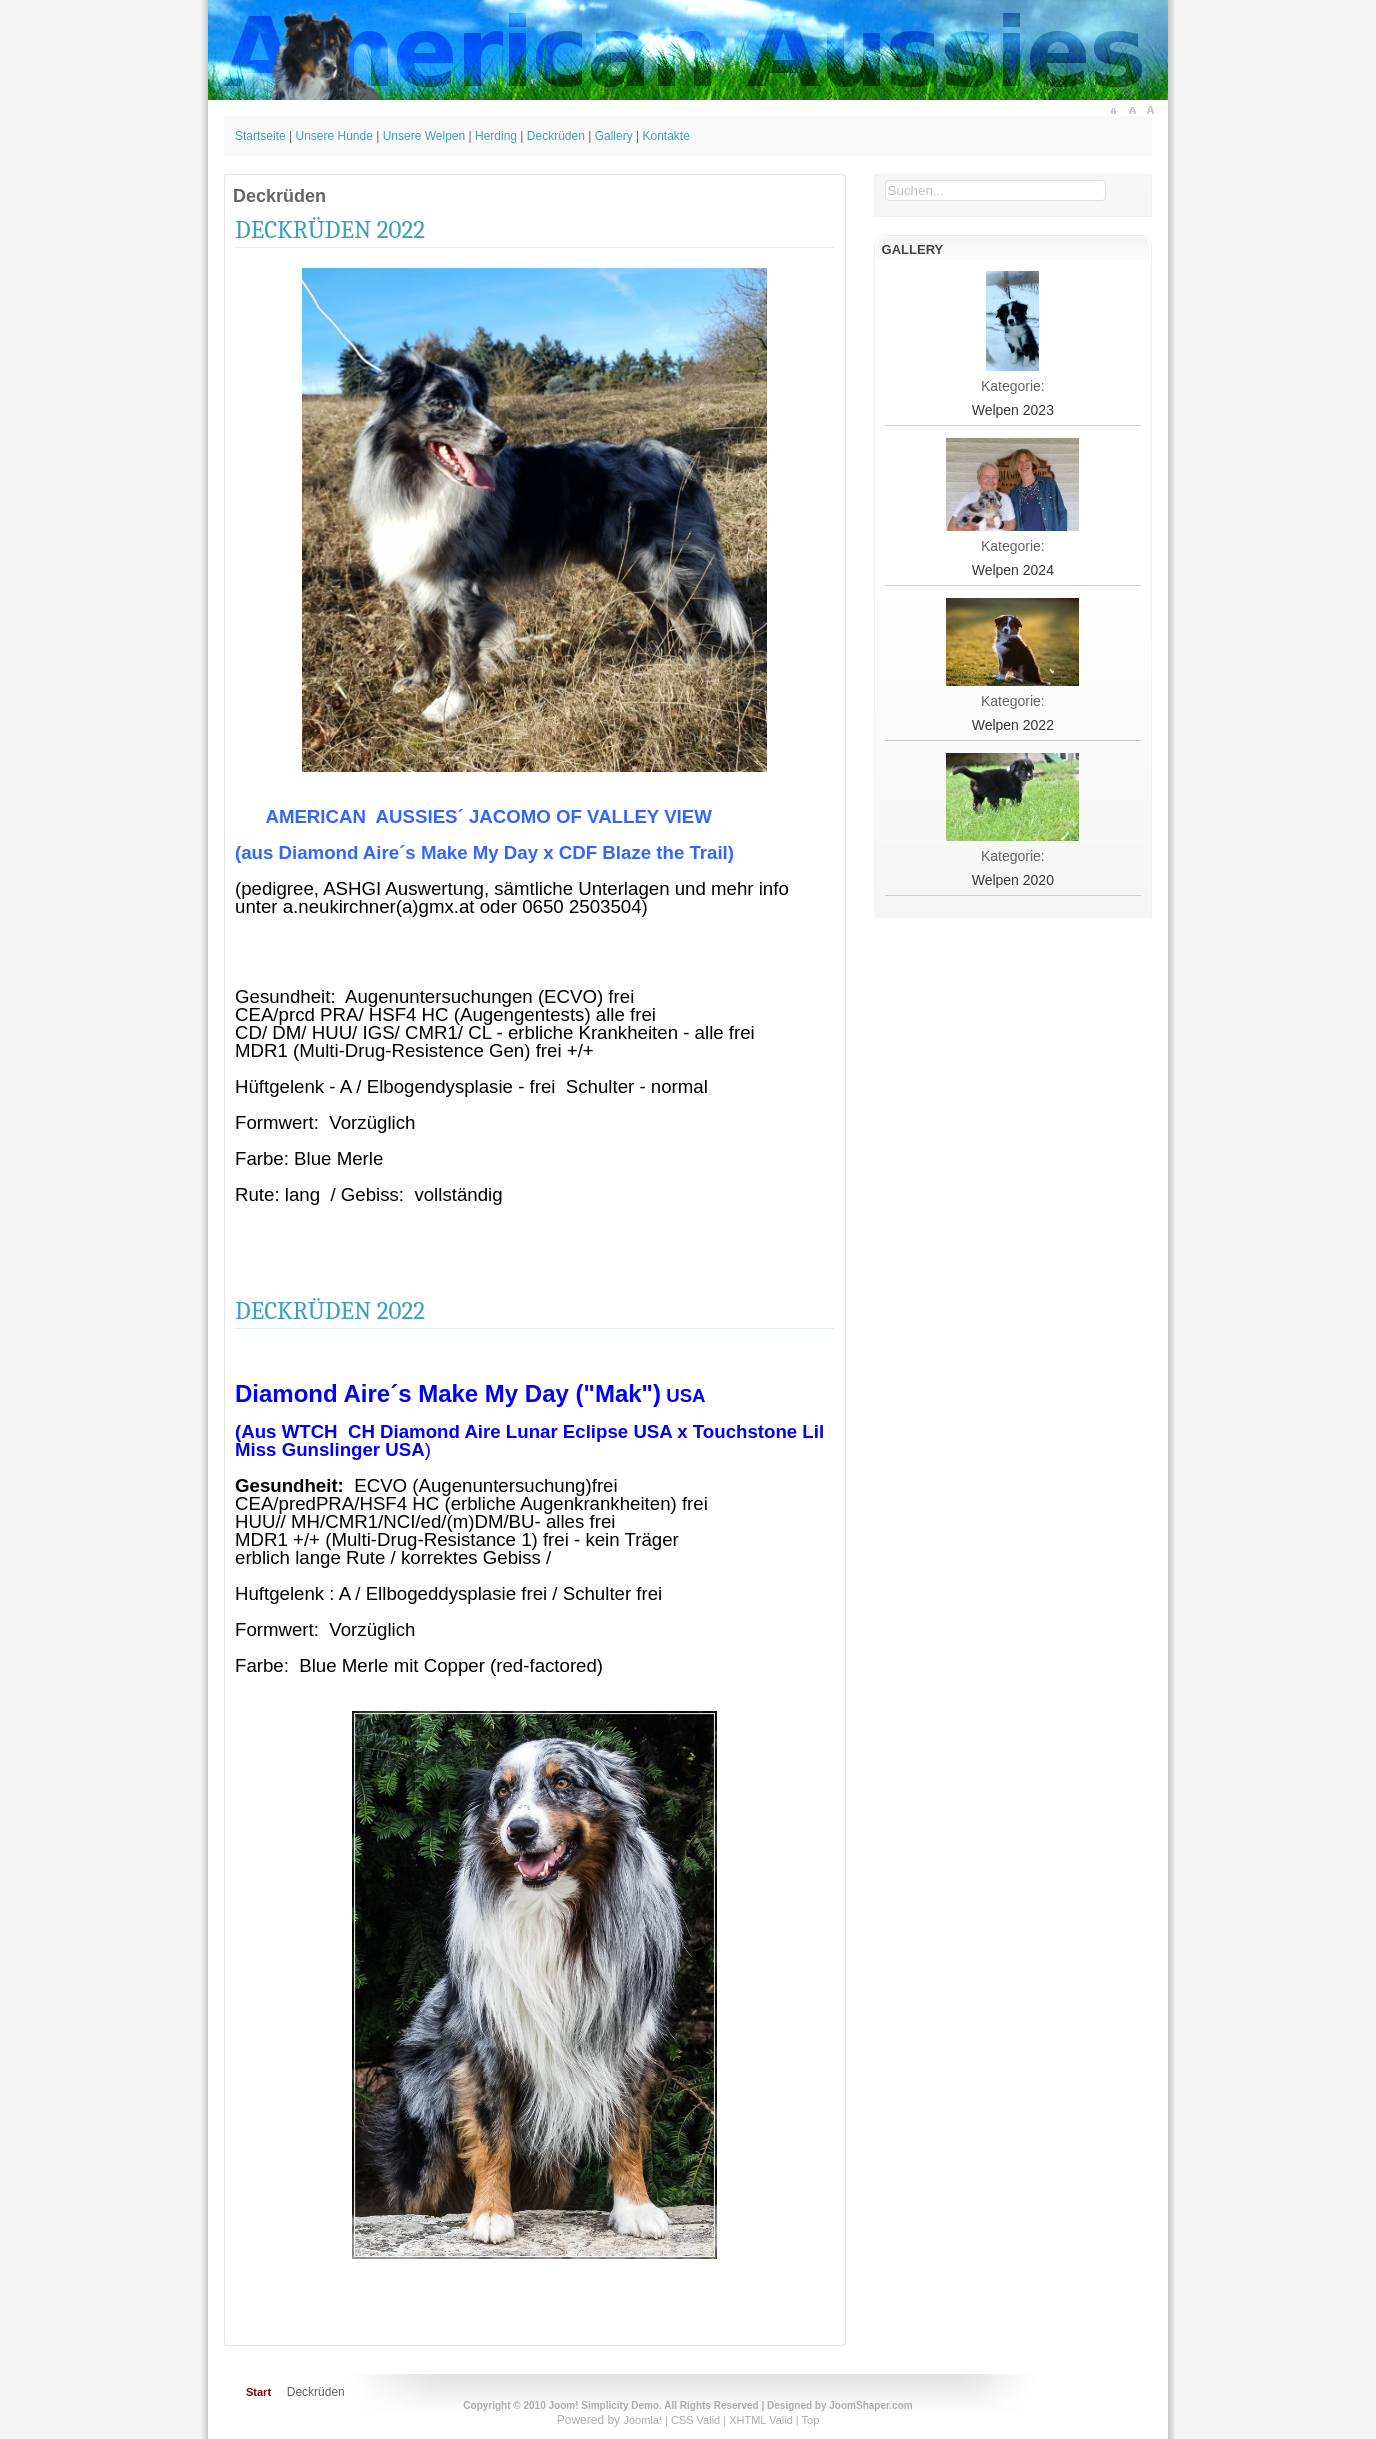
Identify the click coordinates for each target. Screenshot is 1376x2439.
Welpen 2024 (1013, 570)
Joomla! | (647, 2420)
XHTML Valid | (765, 2420)
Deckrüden (556, 136)
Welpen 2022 (1013, 725)
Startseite (260, 136)
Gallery (614, 136)
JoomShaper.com (870, 2405)
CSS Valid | (700, 2420)
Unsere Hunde (334, 136)
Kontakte (665, 136)
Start (258, 2392)
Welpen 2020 (1013, 880)
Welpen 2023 (1013, 410)
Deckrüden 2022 (330, 229)
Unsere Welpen (424, 136)
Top (811, 2420)
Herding (496, 136)
